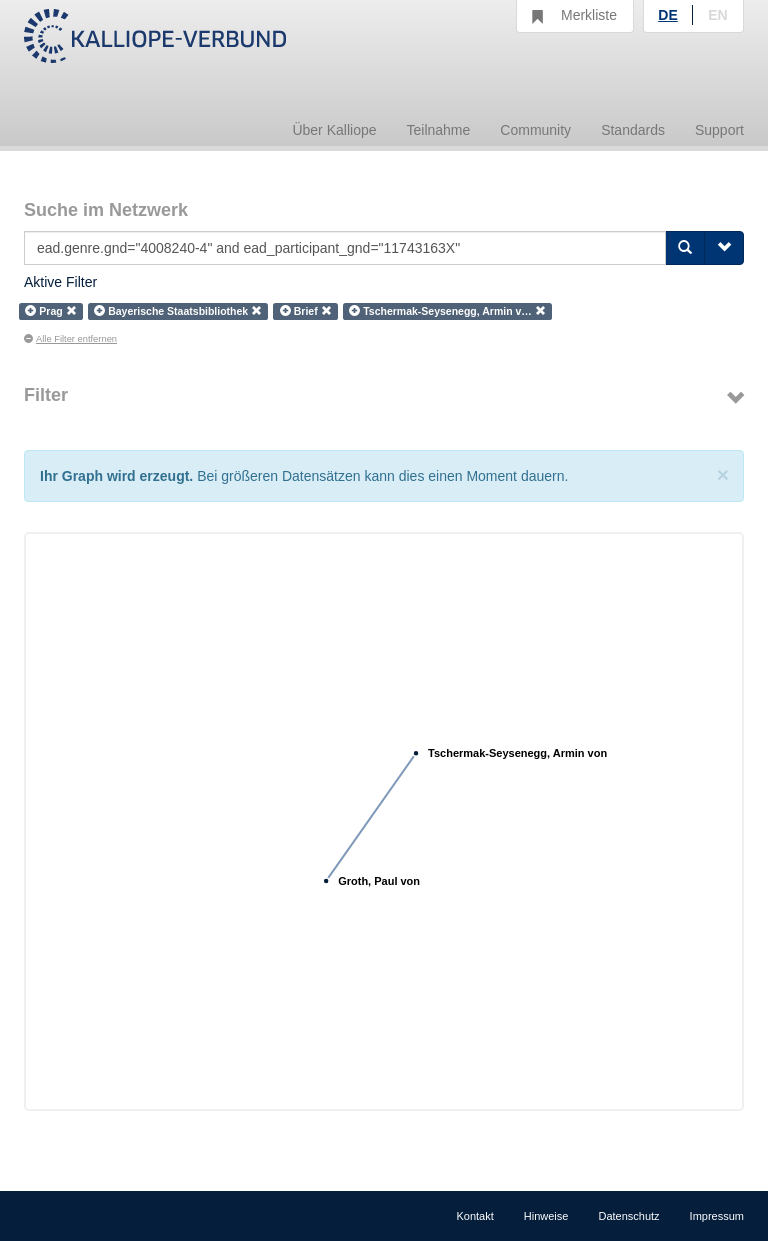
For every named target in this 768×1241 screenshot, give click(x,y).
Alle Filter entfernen (70, 339)
